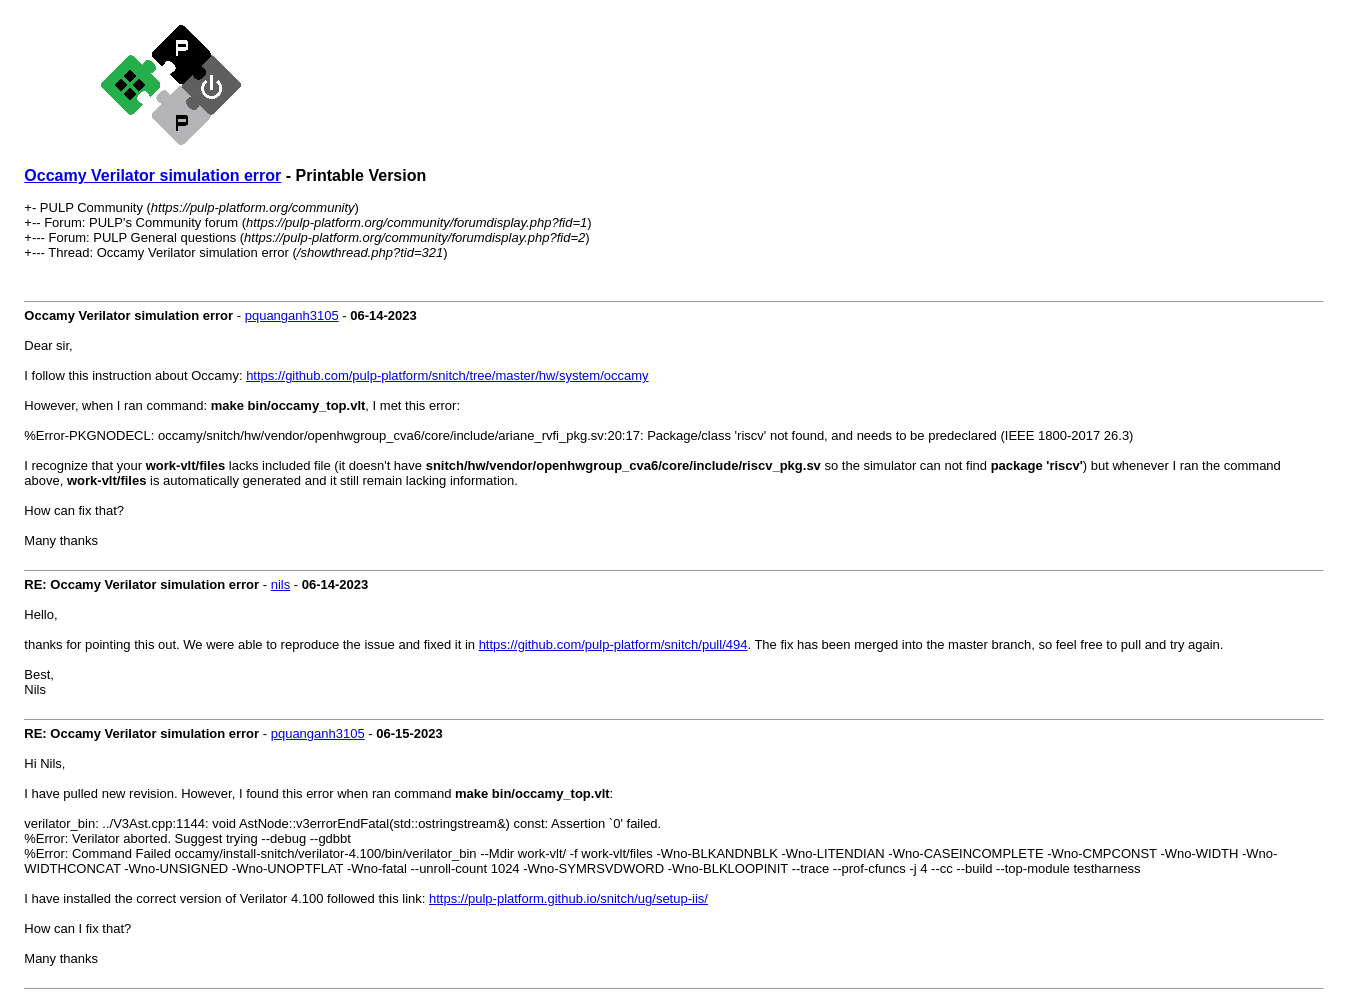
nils (281, 584)
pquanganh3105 (292, 315)
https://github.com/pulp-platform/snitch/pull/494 (613, 644)
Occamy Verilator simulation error (152, 175)
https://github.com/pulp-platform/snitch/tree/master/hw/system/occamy (447, 375)
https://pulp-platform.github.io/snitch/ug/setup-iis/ (568, 898)
